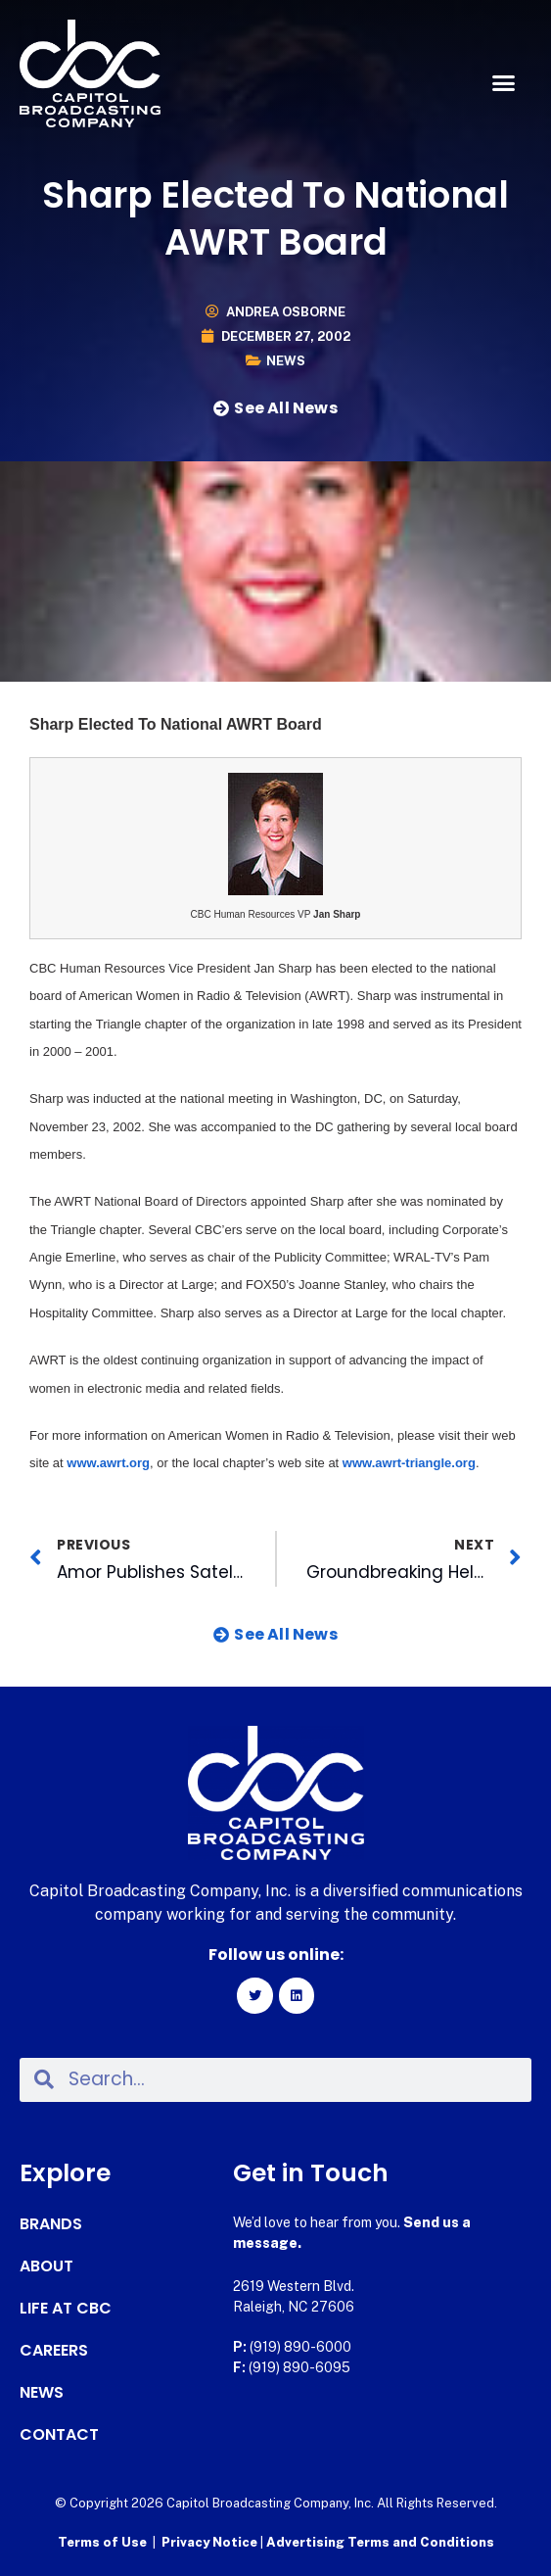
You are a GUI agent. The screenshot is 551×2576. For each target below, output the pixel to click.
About (46, 2266)
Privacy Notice (210, 2542)
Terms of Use (102, 2542)
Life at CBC (66, 2308)
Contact (59, 2435)
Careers (54, 2351)
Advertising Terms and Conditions (380, 2542)
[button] (503, 83)
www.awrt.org (108, 1462)
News (285, 361)
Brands (51, 2224)
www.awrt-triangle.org (409, 1462)
